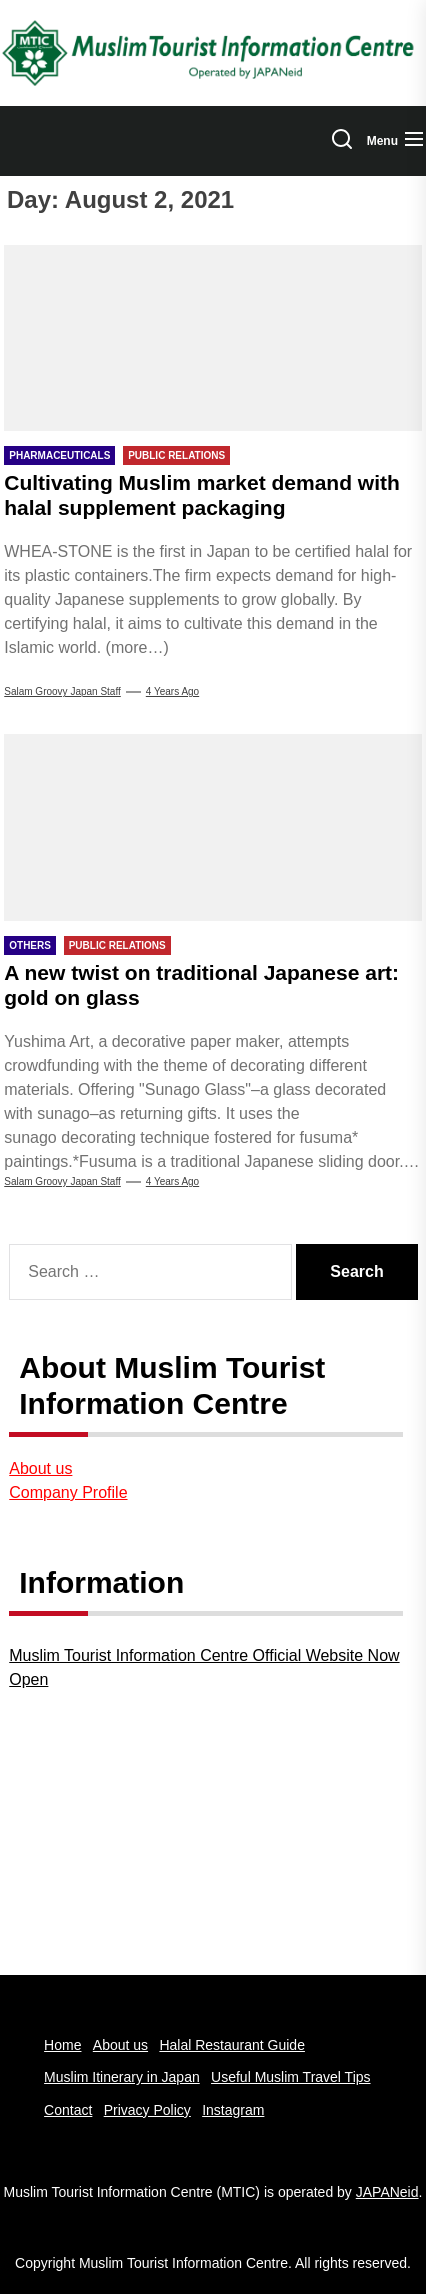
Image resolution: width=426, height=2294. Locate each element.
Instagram (233, 2110)
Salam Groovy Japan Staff (62, 691)
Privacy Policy (147, 2110)
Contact (68, 2110)
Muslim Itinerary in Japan (122, 2077)
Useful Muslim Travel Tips (290, 2077)
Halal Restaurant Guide (232, 2045)
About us (40, 1468)
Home (62, 2045)
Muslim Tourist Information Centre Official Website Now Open (204, 1667)
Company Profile (68, 1492)
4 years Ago (172, 691)
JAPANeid (387, 2192)
